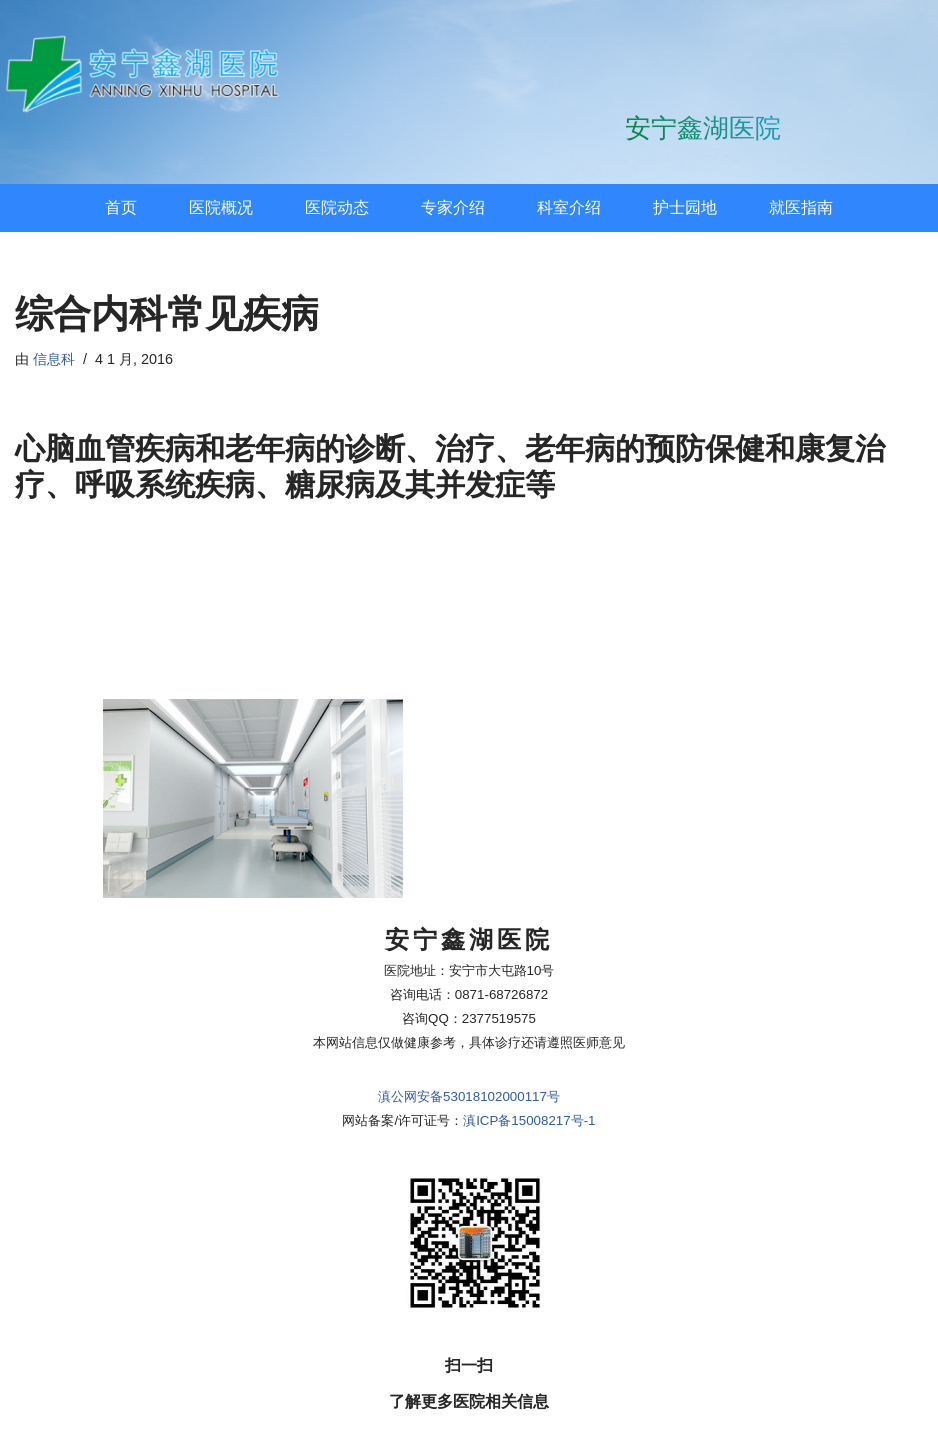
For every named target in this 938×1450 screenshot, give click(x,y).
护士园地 (685, 207)
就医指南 (801, 207)
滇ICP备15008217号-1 (529, 1035)
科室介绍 (569, 207)
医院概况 (221, 207)
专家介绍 (453, 207)
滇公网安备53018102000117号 (469, 1011)
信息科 (54, 359)
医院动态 (337, 207)
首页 (121, 207)
